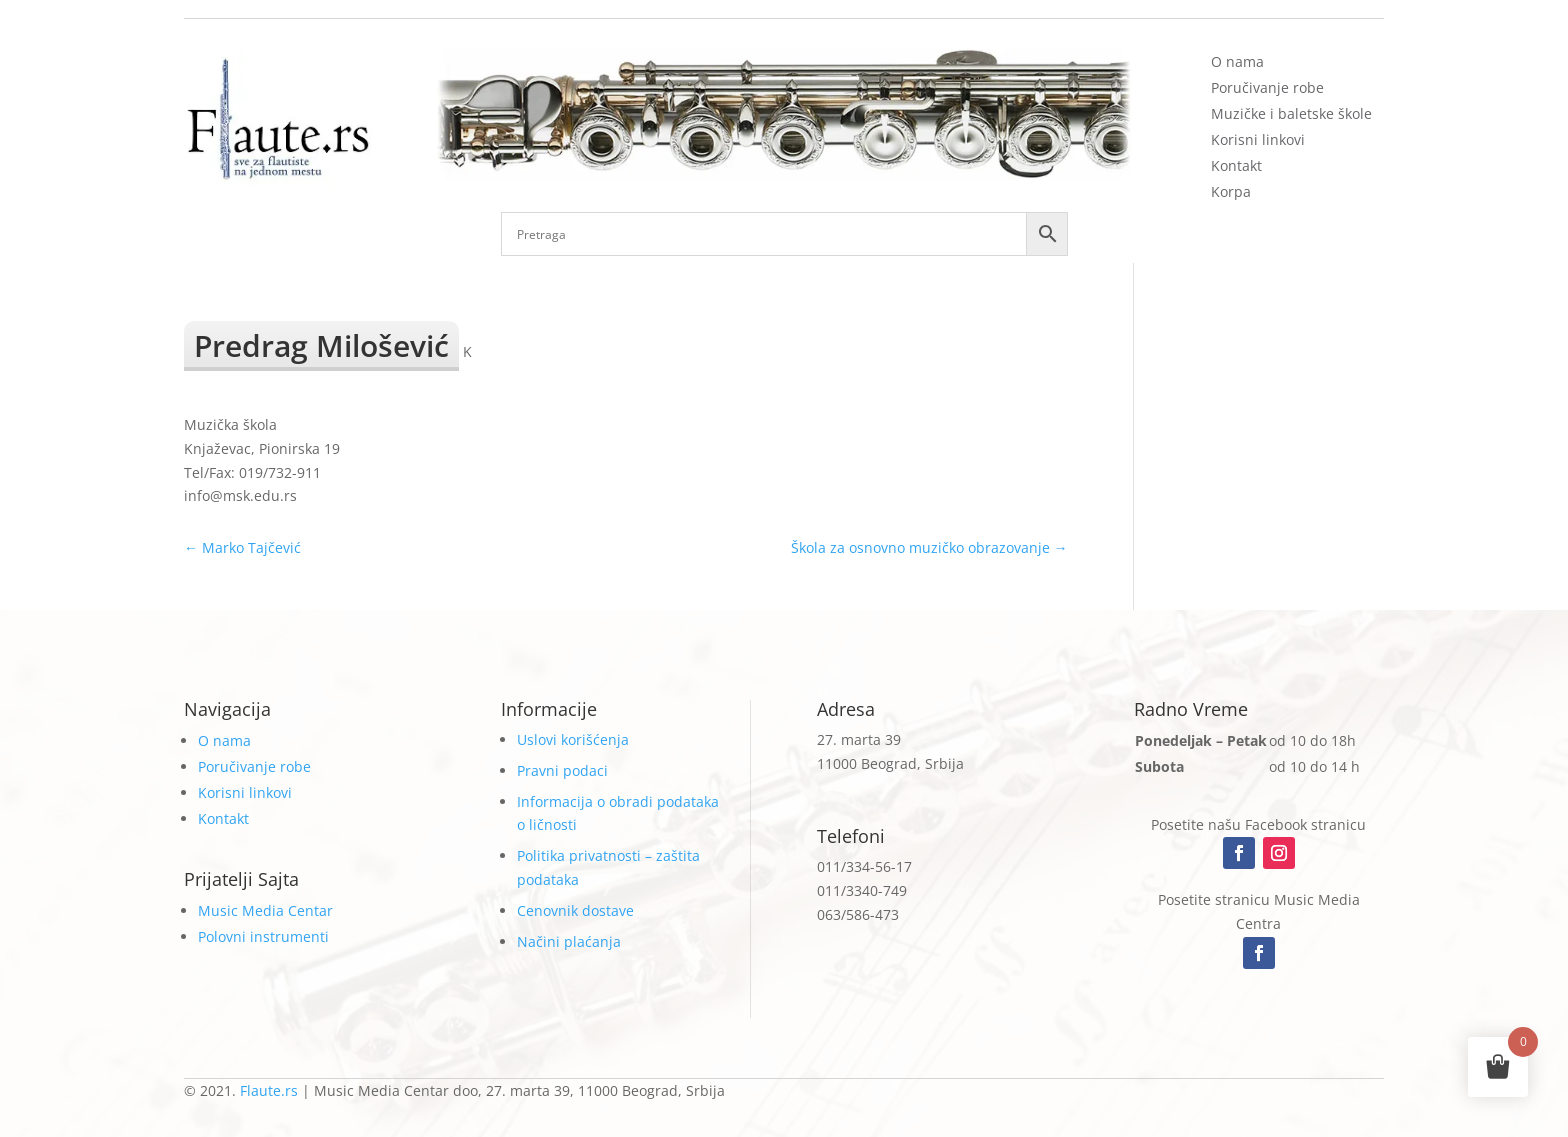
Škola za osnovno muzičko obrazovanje (929, 547)
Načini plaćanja (569, 941)
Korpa (1231, 191)
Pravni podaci (562, 770)
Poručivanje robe (1267, 87)
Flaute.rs (269, 1090)
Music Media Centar (265, 910)
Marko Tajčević (242, 547)
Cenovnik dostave (575, 910)
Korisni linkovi (1258, 139)
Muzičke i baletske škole (1291, 113)
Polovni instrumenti (263, 936)
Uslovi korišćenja (573, 739)
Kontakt (1236, 165)
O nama (1237, 61)
